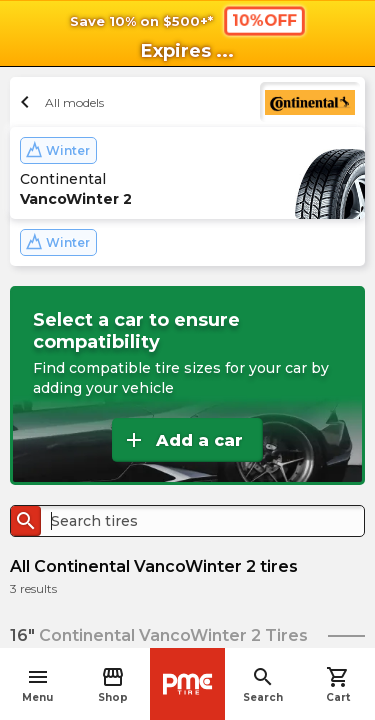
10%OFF (263, 20)
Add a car (182, 440)
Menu (37, 684)
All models (59, 102)
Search (263, 684)
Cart (338, 684)
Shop (113, 684)
